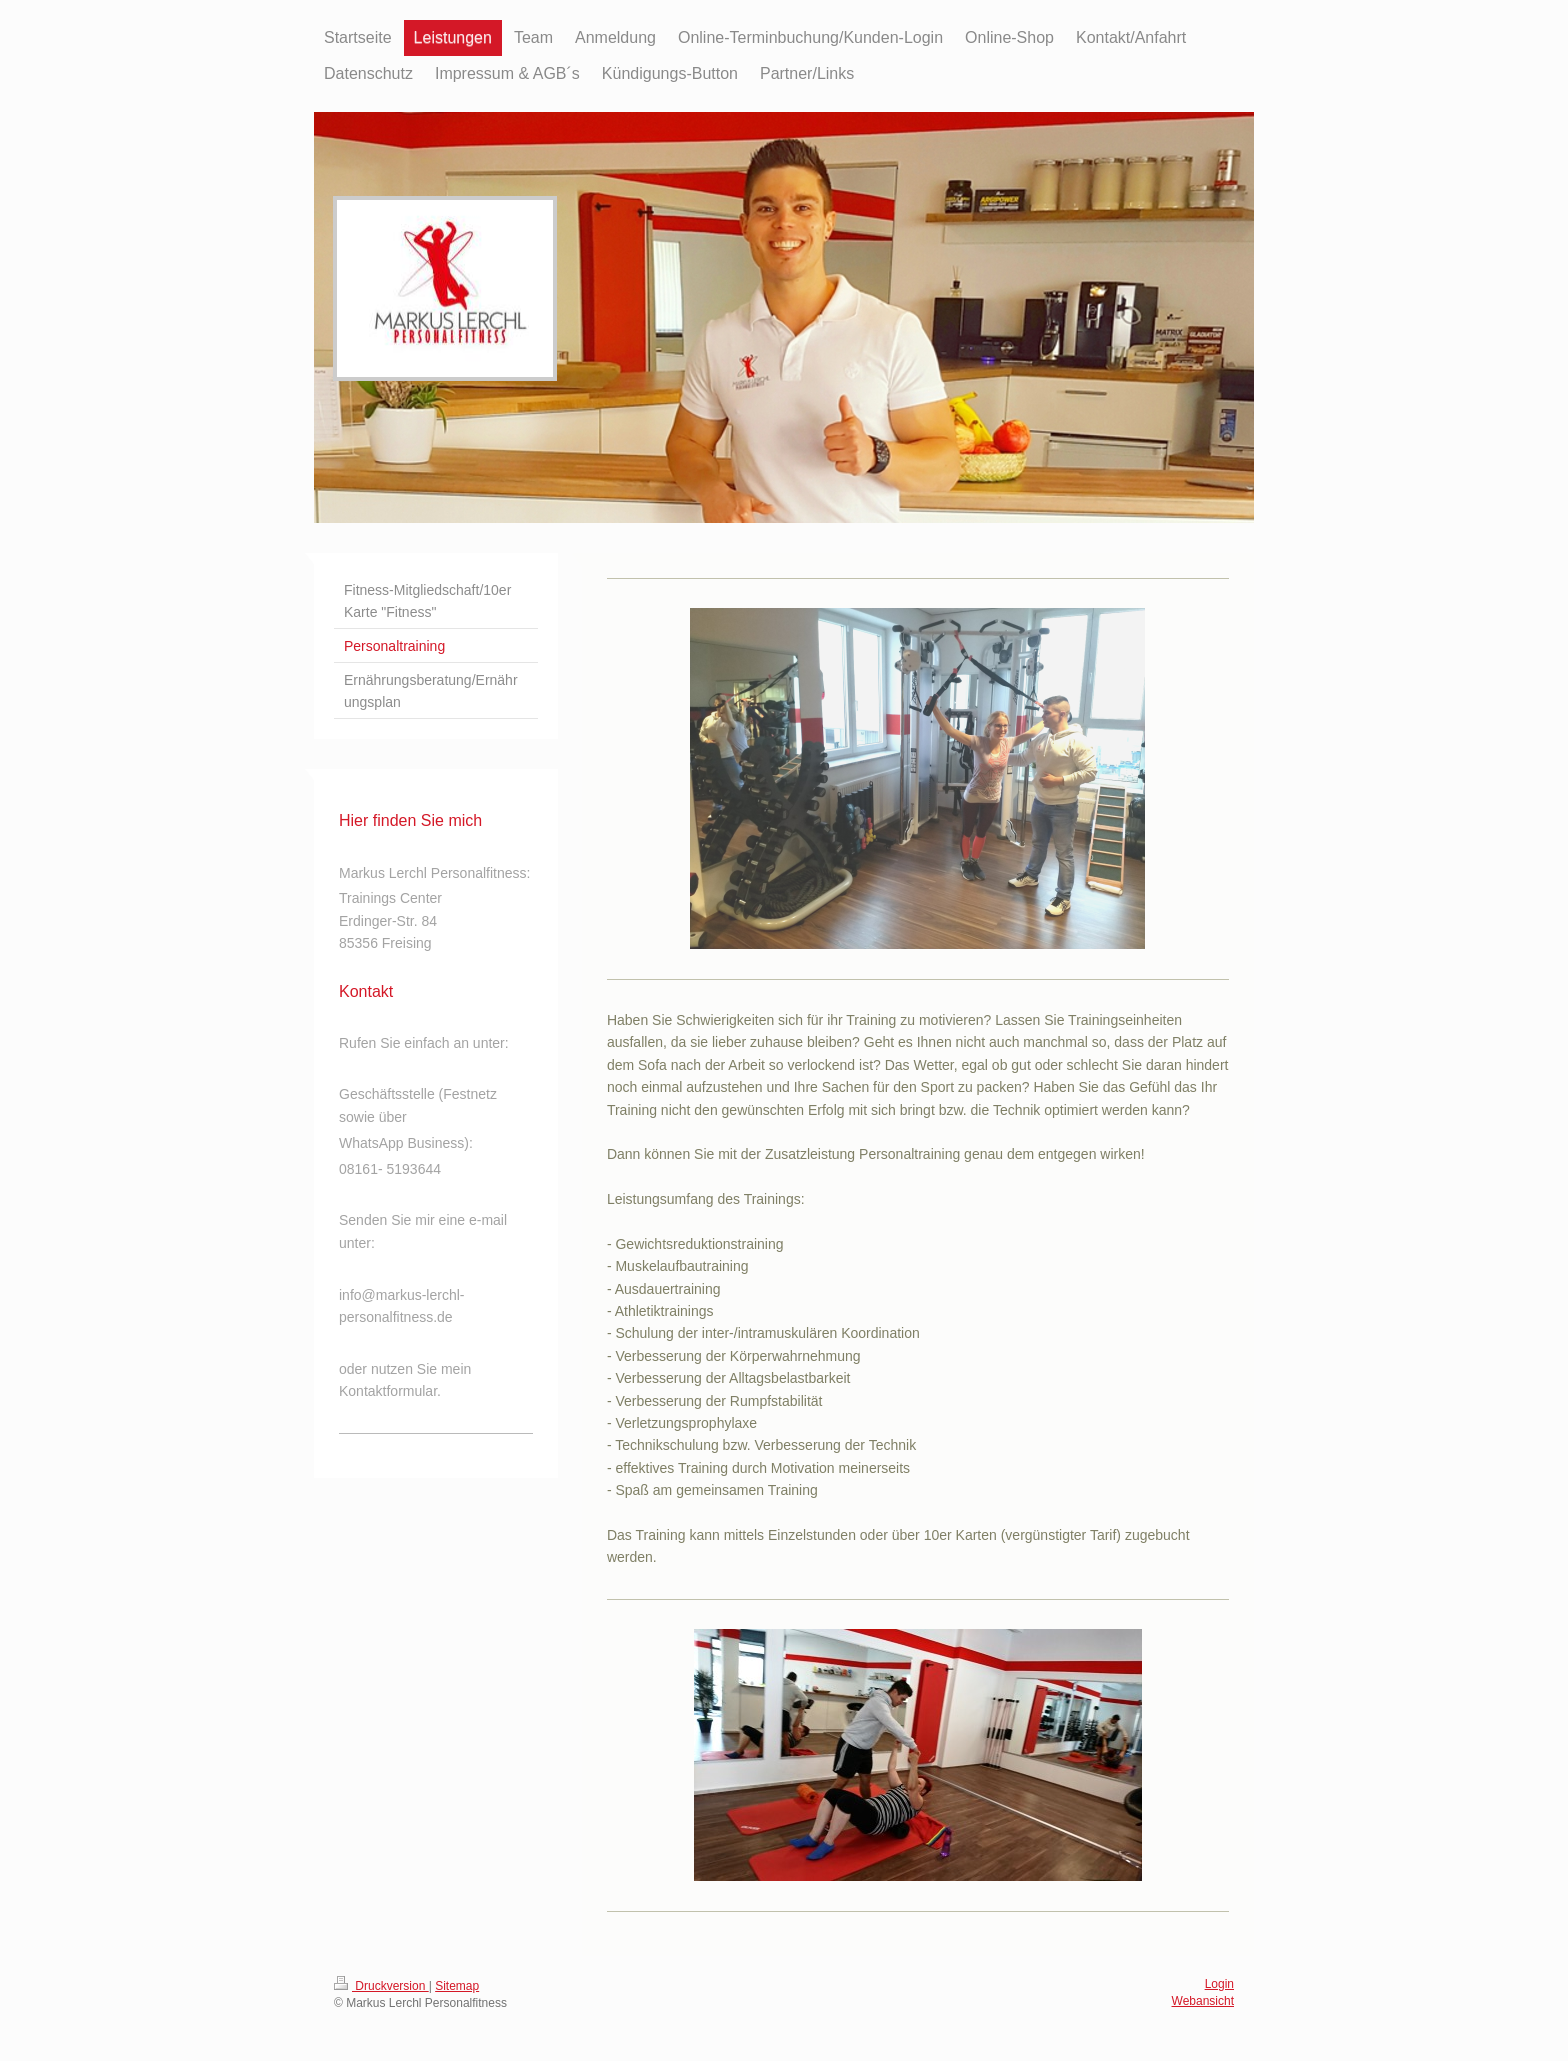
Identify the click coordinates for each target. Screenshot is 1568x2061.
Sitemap (457, 1986)
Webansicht (1203, 2001)
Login (1219, 1984)
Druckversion (381, 1986)
